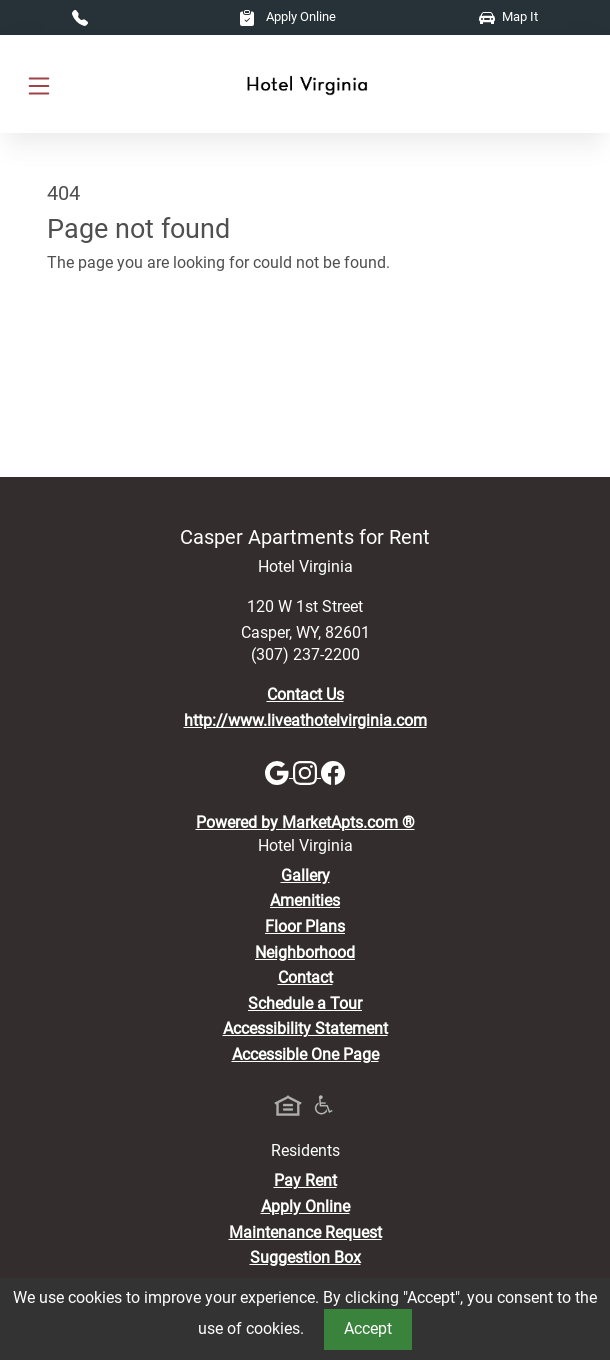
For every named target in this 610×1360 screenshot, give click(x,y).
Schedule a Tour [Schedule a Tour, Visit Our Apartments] (305, 1003)
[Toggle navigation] (39, 84)
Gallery (305, 875)
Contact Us (305, 694)
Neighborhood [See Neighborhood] (305, 952)
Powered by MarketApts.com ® (305, 822)
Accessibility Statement (305, 1028)
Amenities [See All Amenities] (305, 900)
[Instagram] (307, 771)
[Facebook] (333, 771)
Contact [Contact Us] (305, 977)
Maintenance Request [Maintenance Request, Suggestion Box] (305, 1232)
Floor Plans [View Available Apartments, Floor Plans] (305, 926)
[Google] (279, 771)
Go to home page (107, 350)
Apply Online (287, 16)
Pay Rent (305, 1180)
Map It (508, 16)
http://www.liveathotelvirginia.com (305, 720)
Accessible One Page (305, 1054)
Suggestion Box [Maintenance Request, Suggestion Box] (305, 1257)
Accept (368, 1328)
